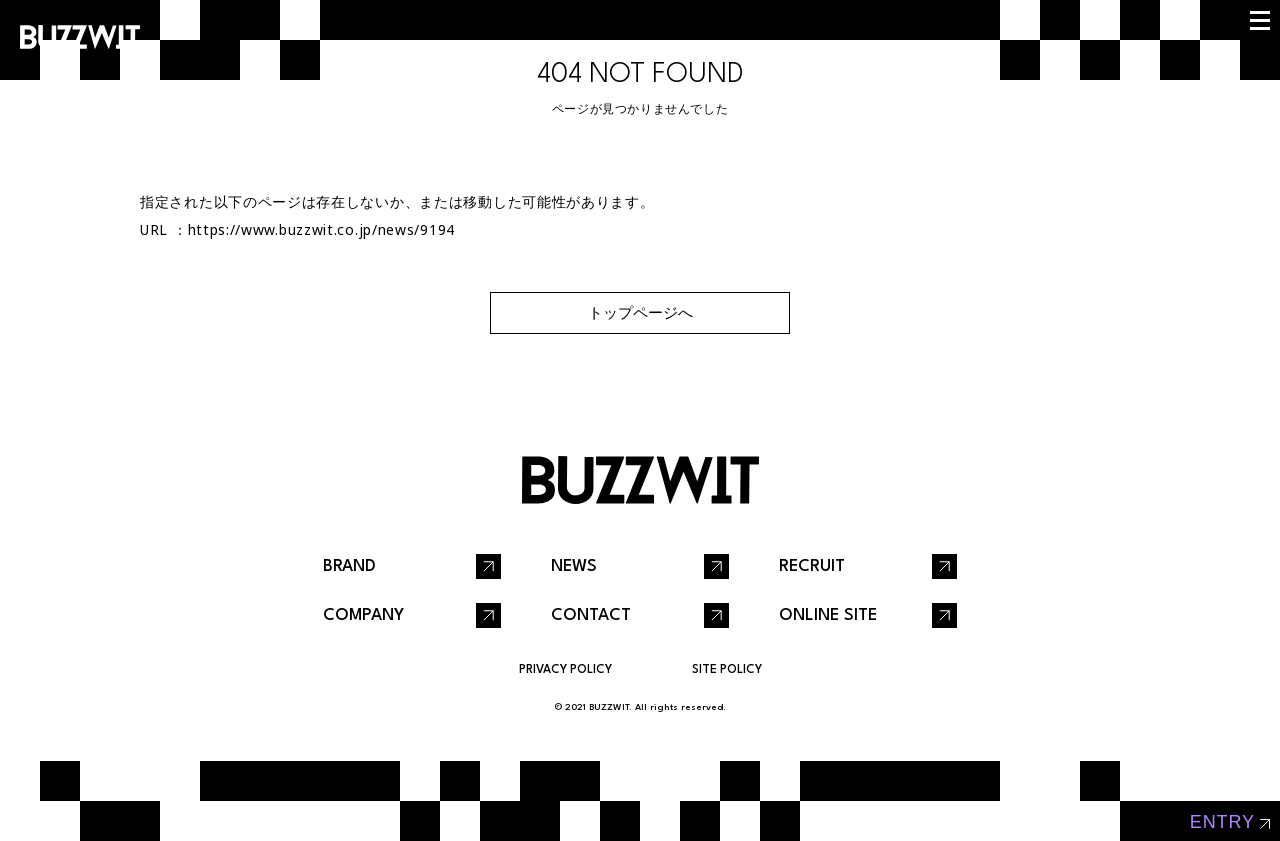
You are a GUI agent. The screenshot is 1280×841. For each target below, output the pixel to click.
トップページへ (640, 312)
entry (1222, 822)
